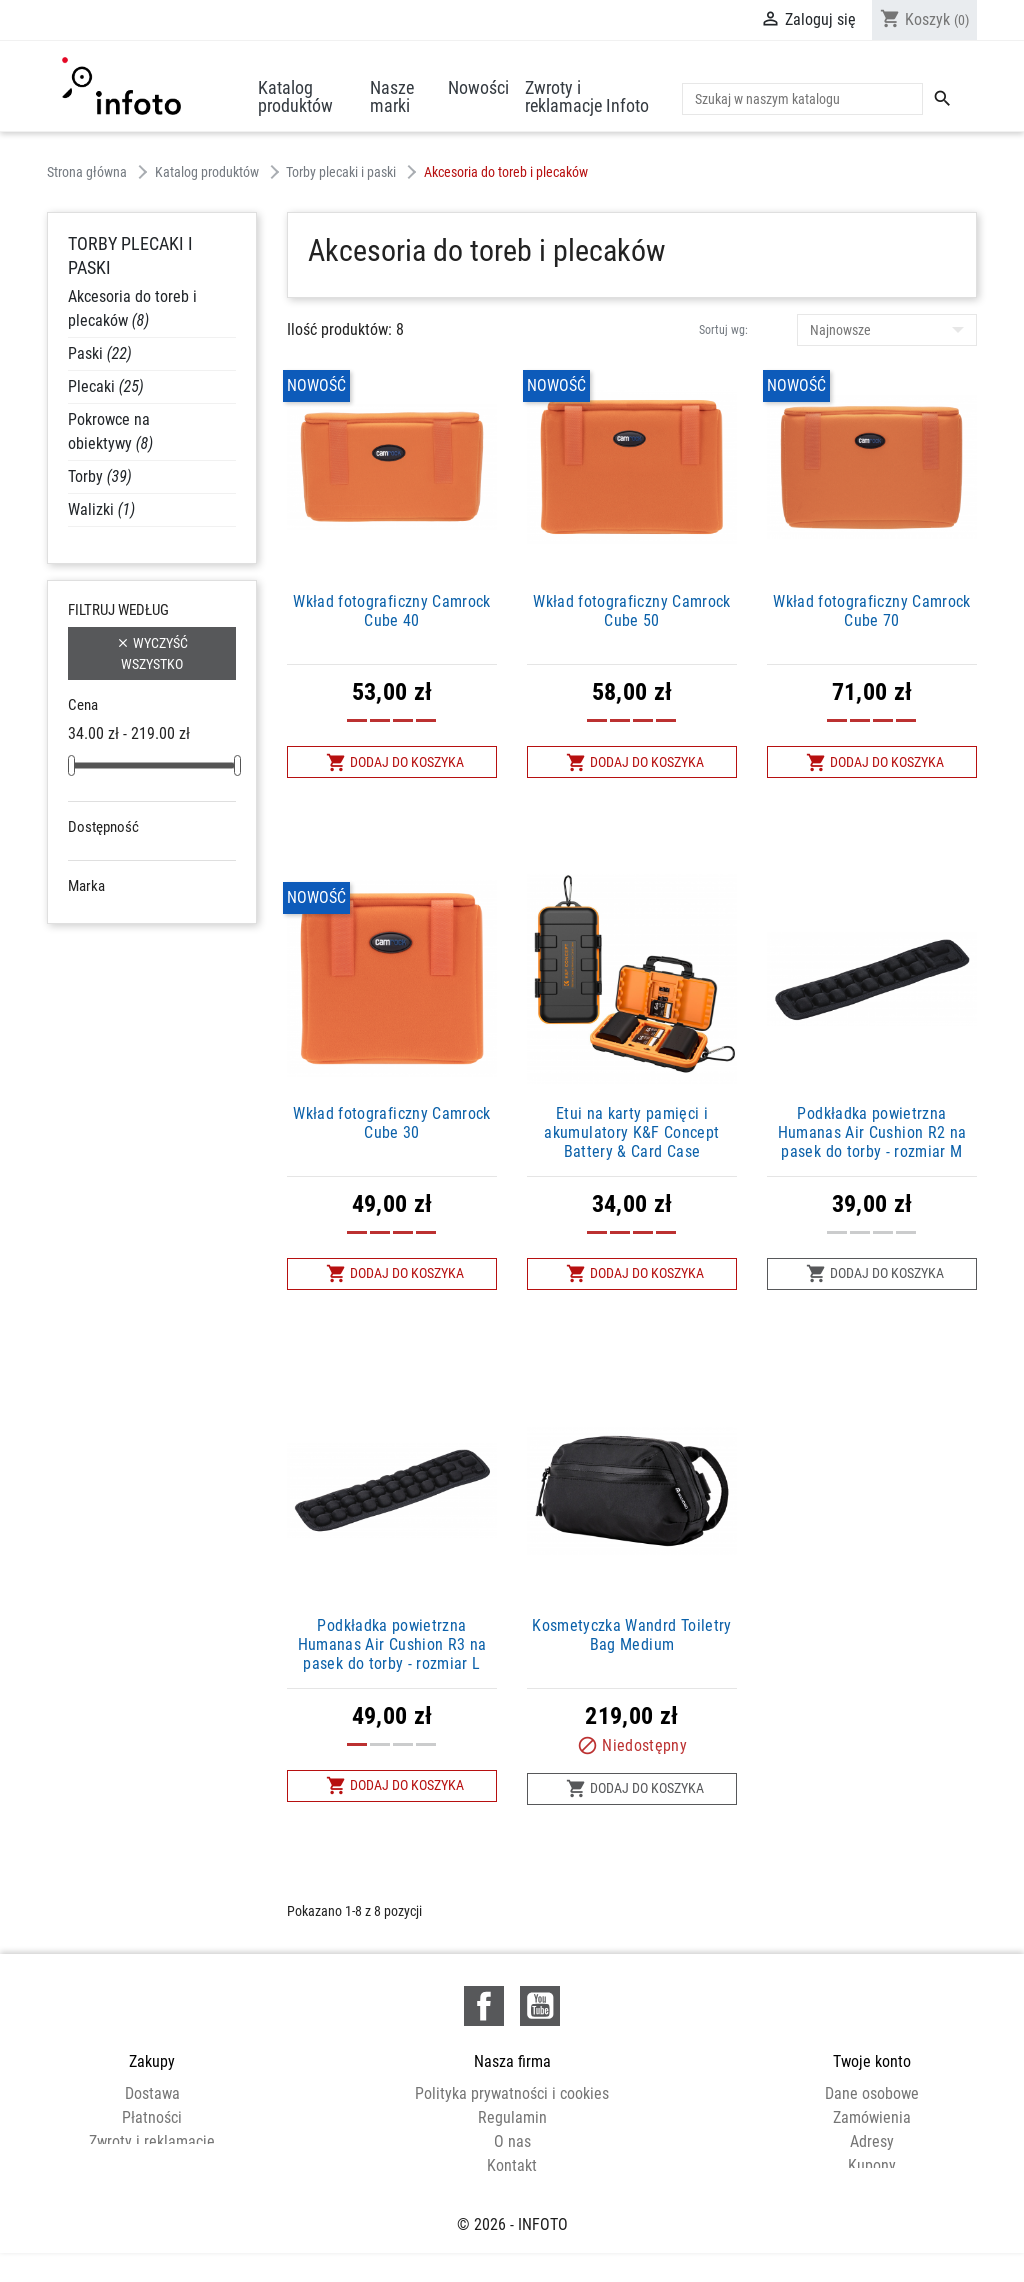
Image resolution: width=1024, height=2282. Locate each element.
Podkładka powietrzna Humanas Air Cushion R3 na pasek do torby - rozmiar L (392, 1644)
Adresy (872, 2141)
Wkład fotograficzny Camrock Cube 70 (871, 611)
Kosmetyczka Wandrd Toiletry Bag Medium (631, 1635)
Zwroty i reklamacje (152, 2141)
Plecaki (106, 386)
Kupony (872, 2165)
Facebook (484, 2006)
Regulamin (512, 2117)
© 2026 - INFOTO (512, 2245)
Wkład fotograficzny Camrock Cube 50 (631, 611)
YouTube (540, 2006)
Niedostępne (136, 856)
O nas (512, 2141)
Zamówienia (872, 2117)
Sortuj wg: (723, 330)
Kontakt (512, 2165)
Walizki (101, 509)
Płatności (152, 2117)
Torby (100, 476)
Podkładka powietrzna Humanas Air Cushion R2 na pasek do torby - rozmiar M (872, 1132)
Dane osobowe (872, 2093)
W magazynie (138, 880)
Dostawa (152, 2093)
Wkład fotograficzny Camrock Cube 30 (391, 1123)
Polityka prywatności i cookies (512, 2093)
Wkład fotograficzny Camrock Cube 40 (391, 611)
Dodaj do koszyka (395, 762)
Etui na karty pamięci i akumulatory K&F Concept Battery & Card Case (631, 1132)
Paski (100, 353)
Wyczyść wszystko (152, 652)
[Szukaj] (802, 99)
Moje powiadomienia (872, 2189)
